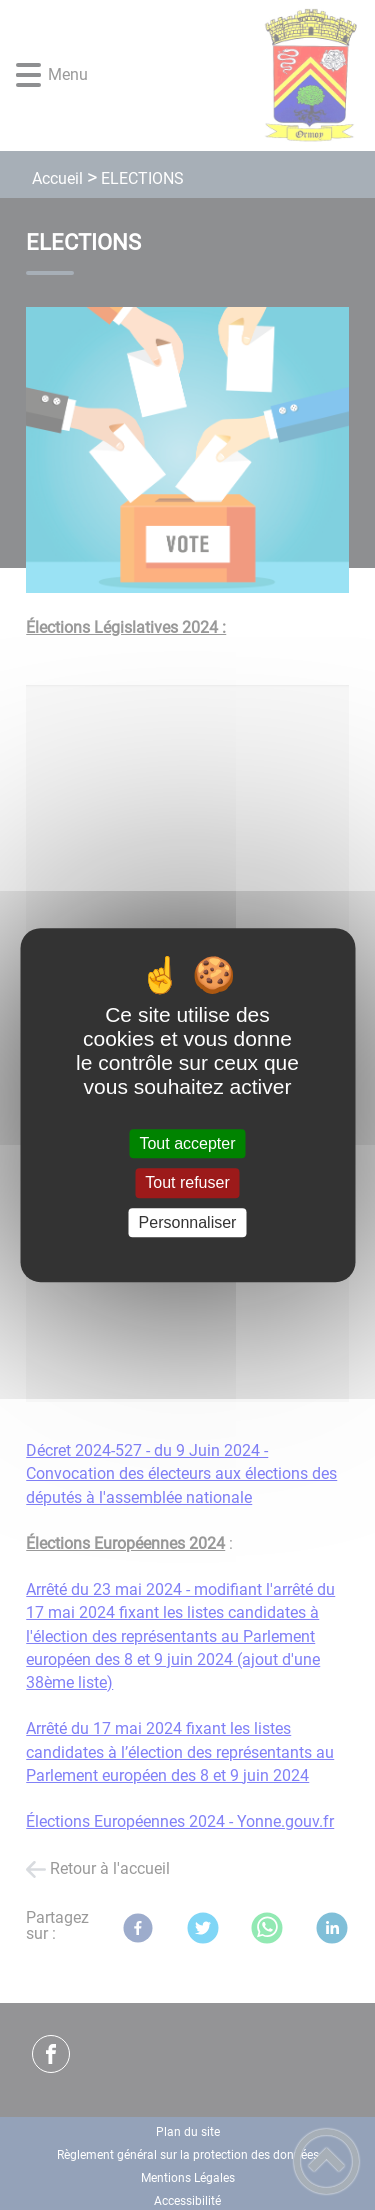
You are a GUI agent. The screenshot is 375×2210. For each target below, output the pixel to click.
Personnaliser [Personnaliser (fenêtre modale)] (188, 1222)
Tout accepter (187, 1143)
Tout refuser (187, 1183)
